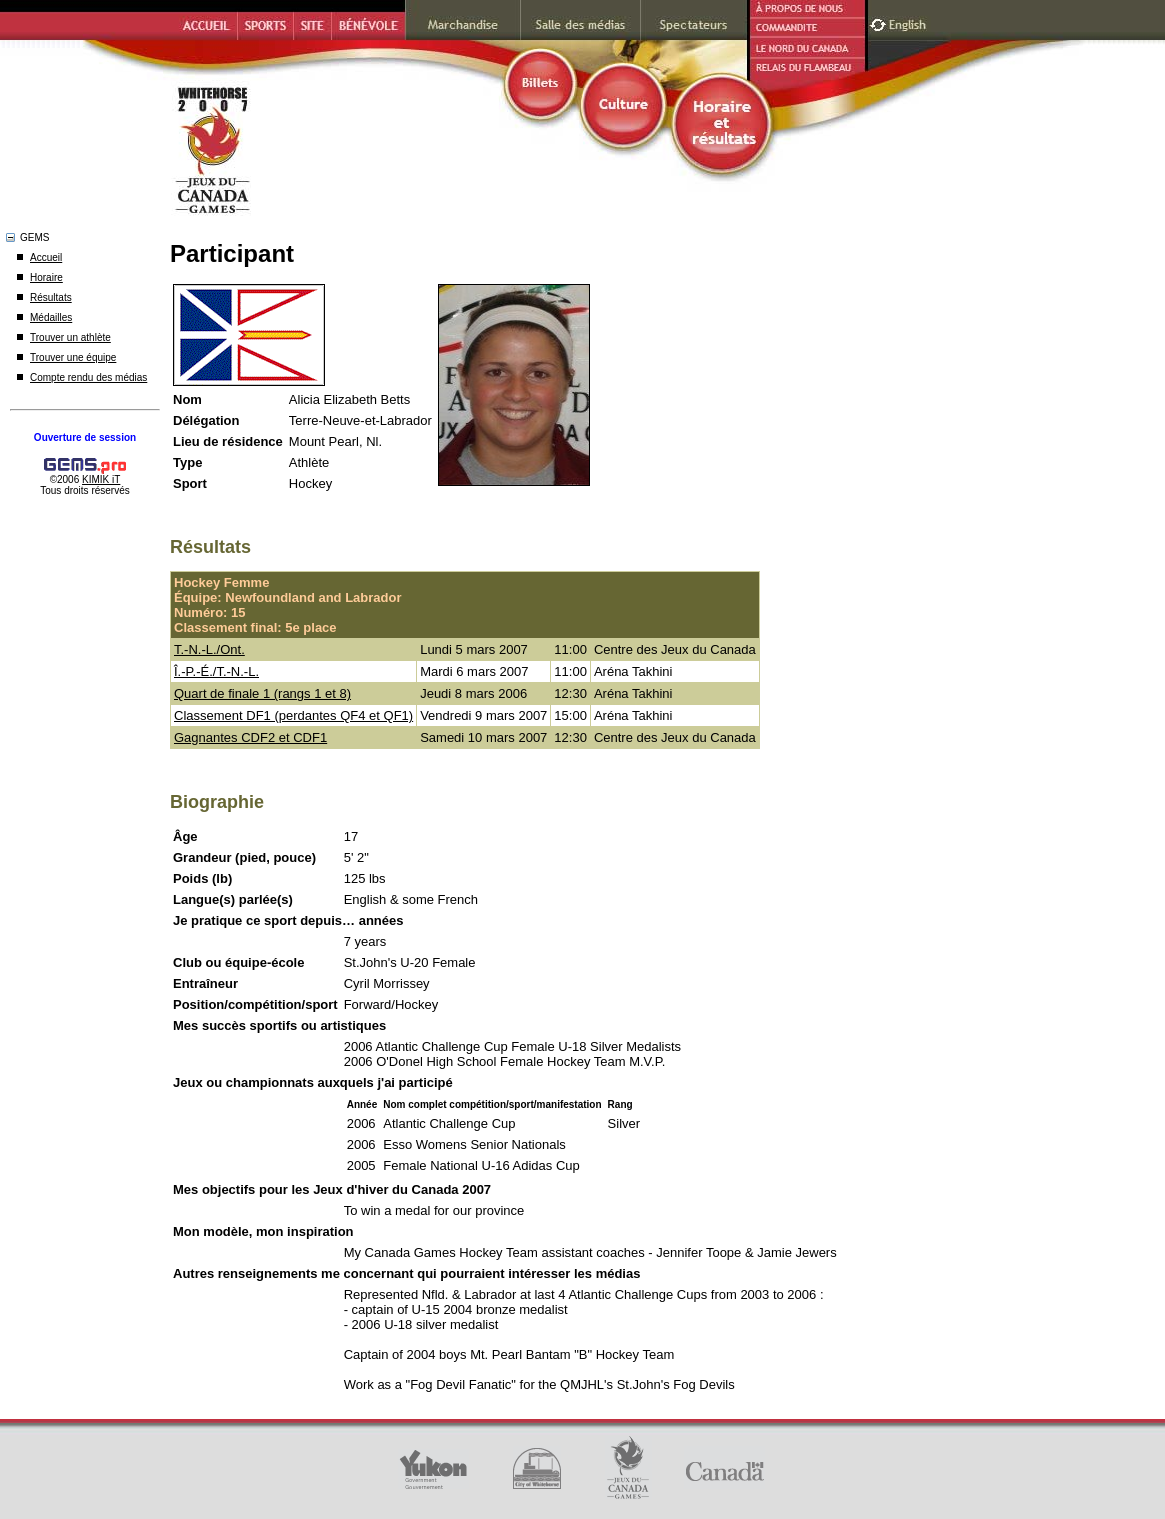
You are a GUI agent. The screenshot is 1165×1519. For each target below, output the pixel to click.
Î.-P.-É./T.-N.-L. (216, 671)
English (909, 22)
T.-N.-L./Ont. (209, 649)
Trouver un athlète (70, 337)
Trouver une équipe (73, 357)
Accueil (46, 257)
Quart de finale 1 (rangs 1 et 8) (262, 693)
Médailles (51, 317)
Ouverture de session (85, 437)
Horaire (46, 277)
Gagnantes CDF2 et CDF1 (250, 737)
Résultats (51, 297)
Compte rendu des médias (88, 377)
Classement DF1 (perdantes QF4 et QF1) (293, 715)
